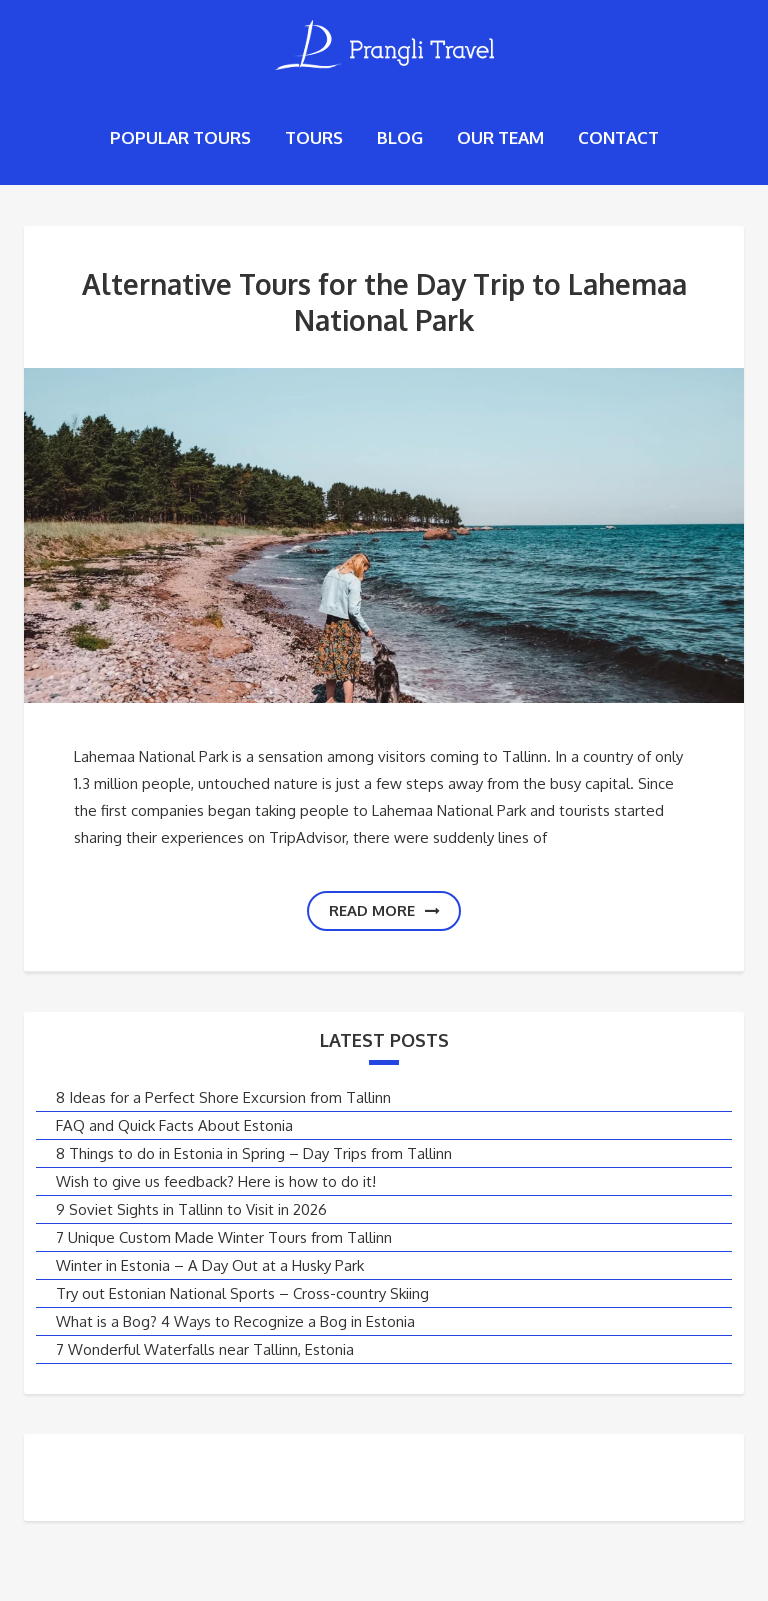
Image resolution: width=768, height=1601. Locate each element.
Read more (384, 910)
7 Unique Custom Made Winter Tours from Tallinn (224, 1237)
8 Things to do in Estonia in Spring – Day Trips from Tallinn (254, 1153)
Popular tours (180, 137)
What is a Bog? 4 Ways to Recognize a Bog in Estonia (235, 1321)
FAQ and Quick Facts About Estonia (174, 1125)
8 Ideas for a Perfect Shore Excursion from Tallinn (223, 1097)
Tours (314, 137)
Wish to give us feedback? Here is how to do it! (216, 1181)
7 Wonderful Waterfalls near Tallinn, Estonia (205, 1349)
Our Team (500, 137)
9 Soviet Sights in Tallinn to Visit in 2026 (191, 1209)
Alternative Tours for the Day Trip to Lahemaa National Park (384, 302)
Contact (618, 137)
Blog (400, 137)
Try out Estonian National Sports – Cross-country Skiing (242, 1293)
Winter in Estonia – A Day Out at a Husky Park (210, 1265)
